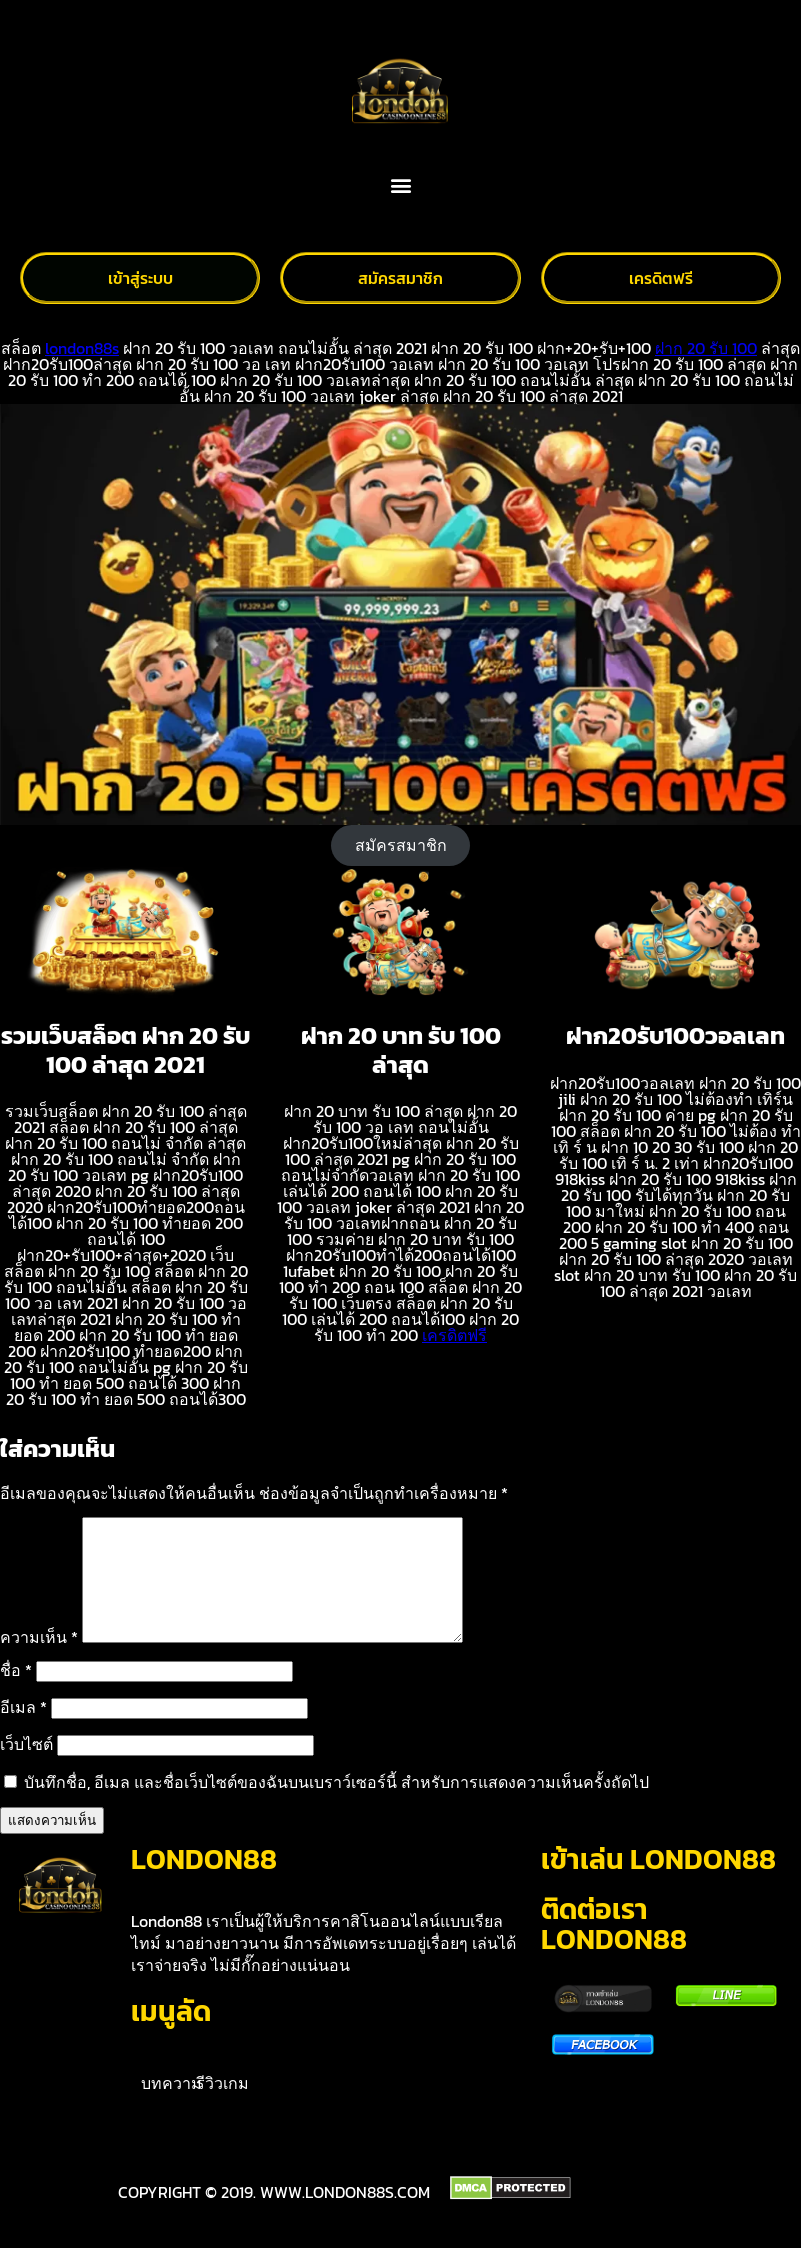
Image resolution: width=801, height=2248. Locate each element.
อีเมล (23, 1731)
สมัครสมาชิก (401, 845)
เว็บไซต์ (26, 1768)
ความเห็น (39, 1661)
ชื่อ (16, 1694)
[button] (400, 185)
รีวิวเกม (222, 2107)
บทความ (171, 2107)
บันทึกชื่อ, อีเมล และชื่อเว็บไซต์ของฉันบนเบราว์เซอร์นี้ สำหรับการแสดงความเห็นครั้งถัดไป (336, 1806)
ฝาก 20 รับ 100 (706, 348)
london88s (82, 348)
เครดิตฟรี (454, 1335)
